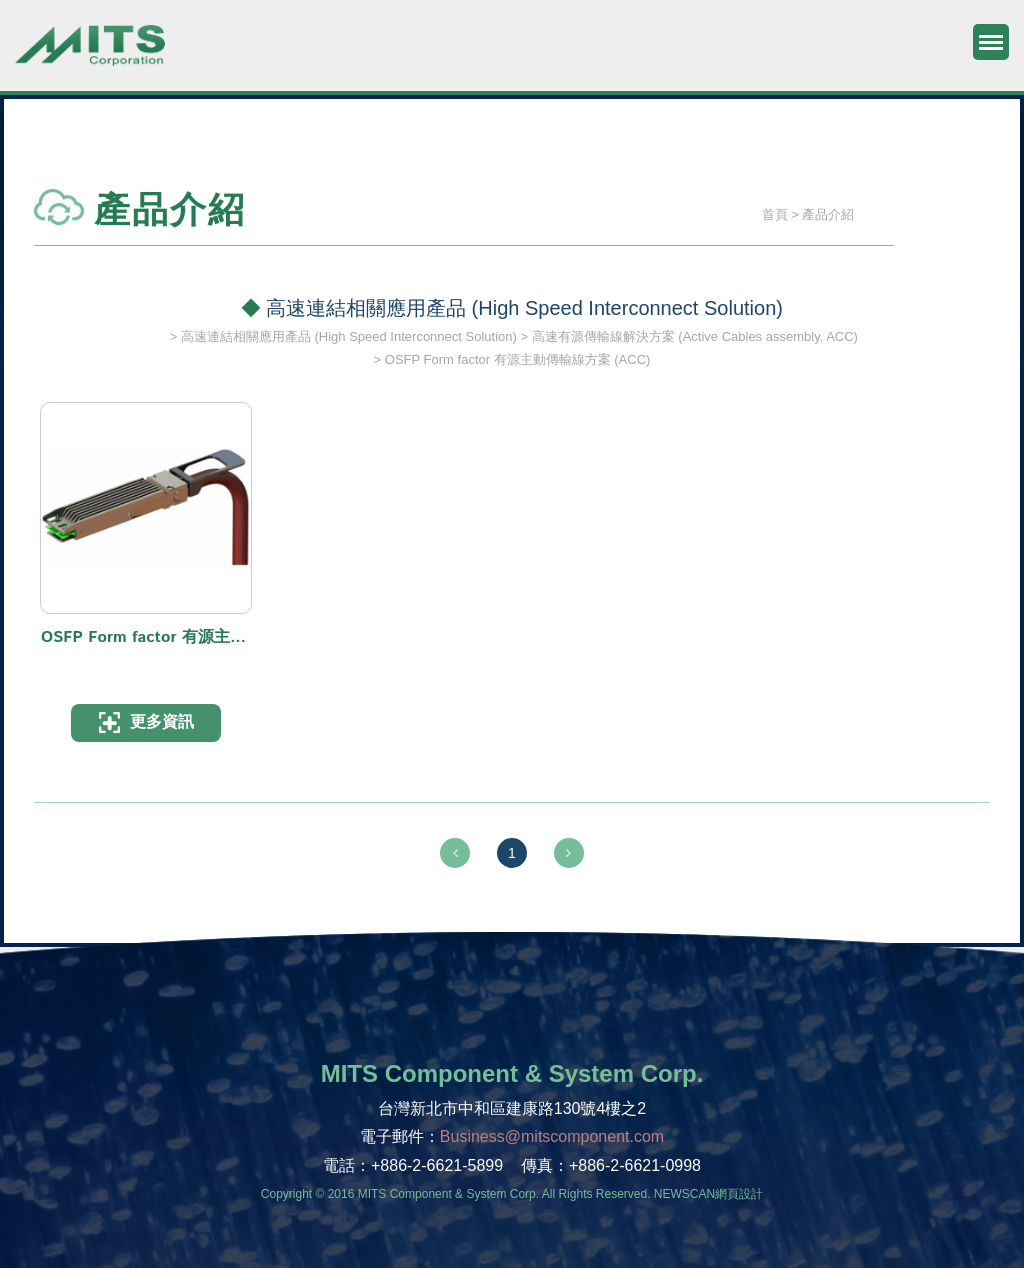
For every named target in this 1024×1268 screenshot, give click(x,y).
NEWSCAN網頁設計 (708, 1194)
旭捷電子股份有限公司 (90, 55)
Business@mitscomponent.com (552, 1136)
